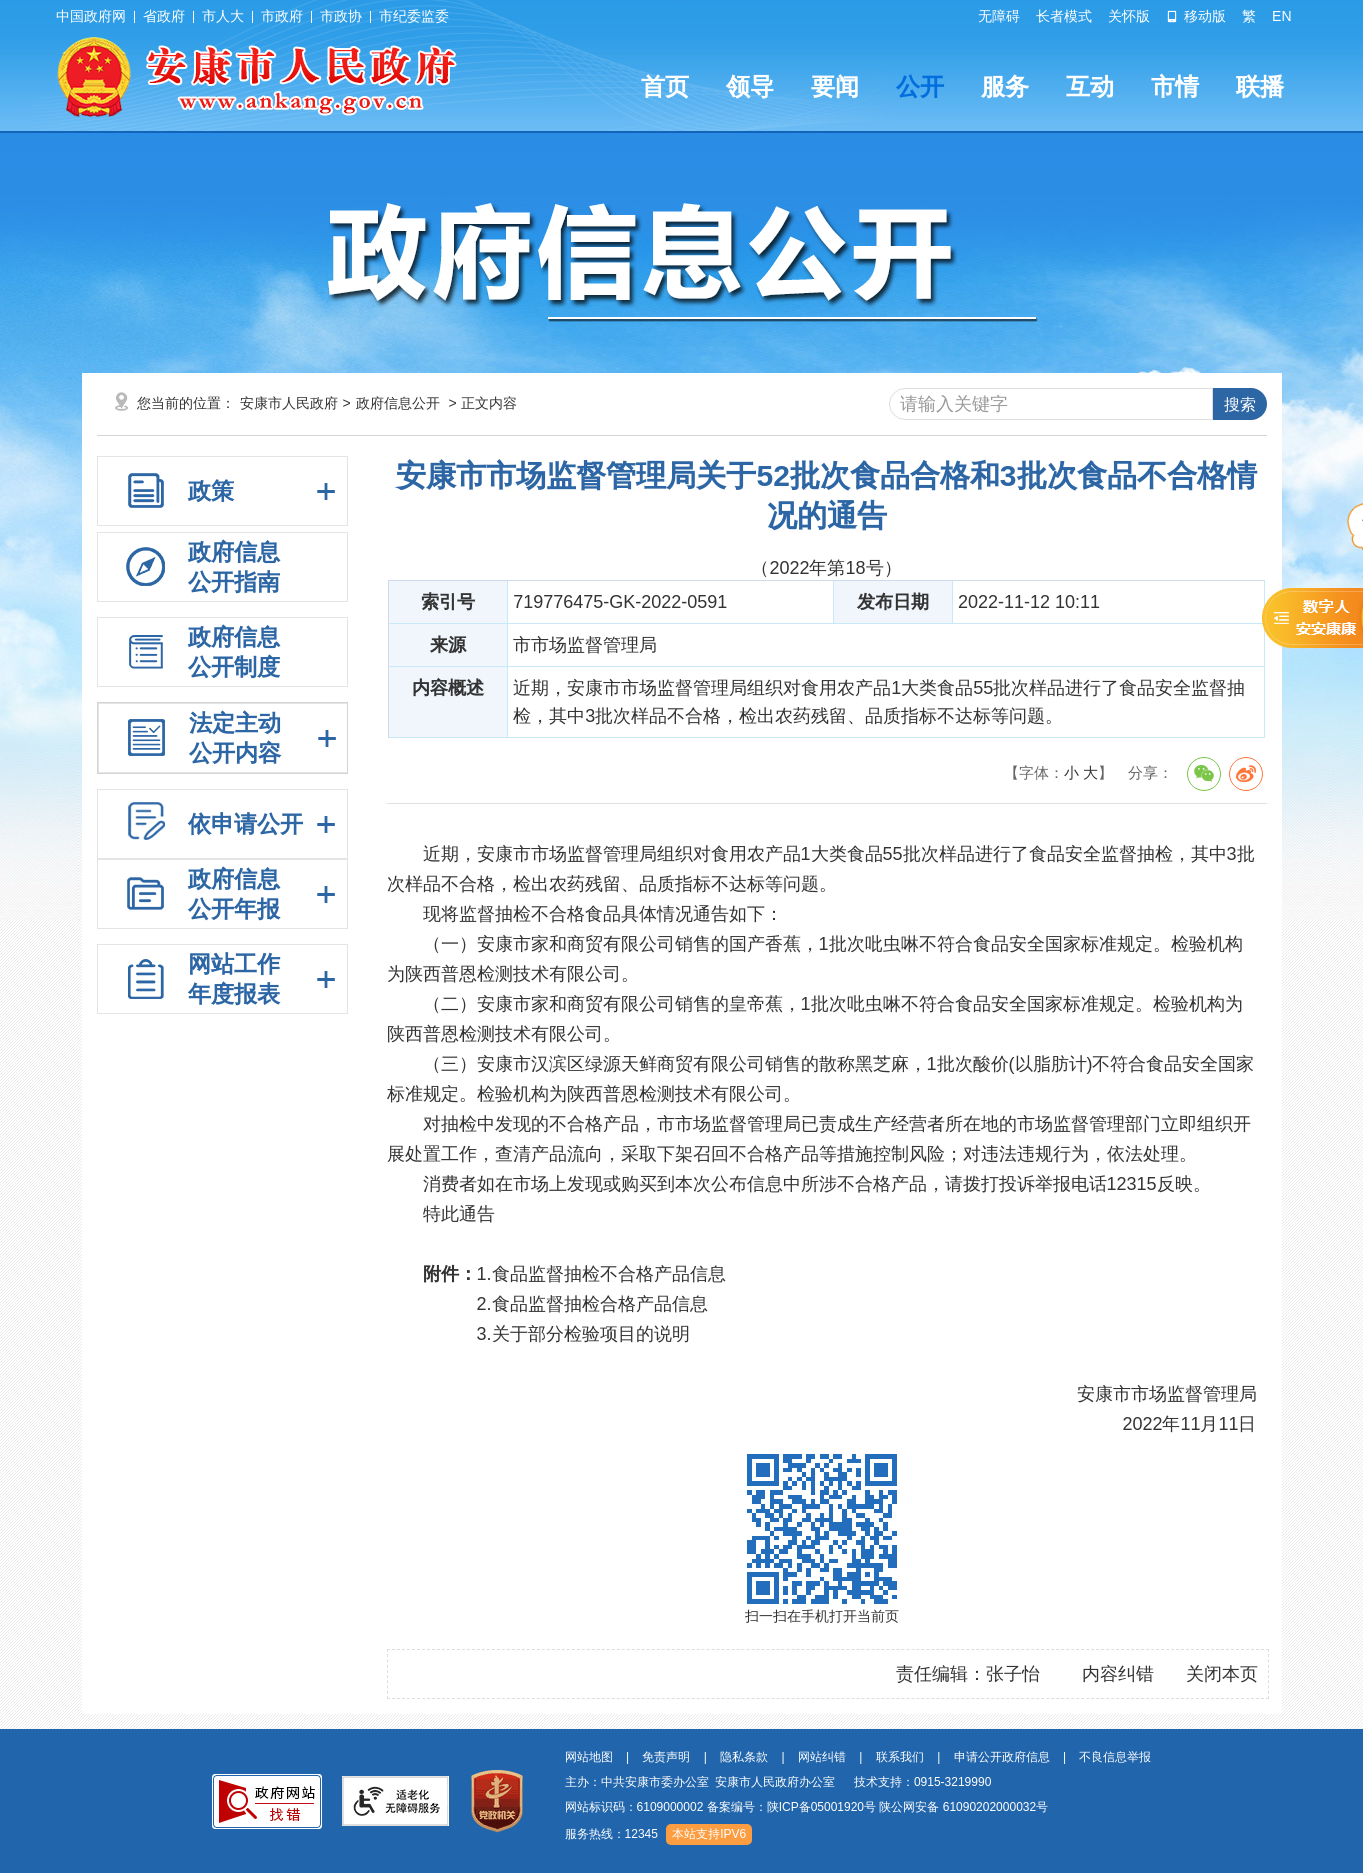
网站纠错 (822, 1757)
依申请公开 (245, 824)
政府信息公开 (398, 403)
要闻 (835, 86)
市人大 (223, 16)
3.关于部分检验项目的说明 (583, 1334)
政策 (211, 491)
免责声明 (666, 1757)
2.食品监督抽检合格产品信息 (592, 1304)
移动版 (1196, 16)
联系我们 (900, 1757)
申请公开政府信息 (1002, 1757)
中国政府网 (91, 16)
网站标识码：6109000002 (807, 1807)
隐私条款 (744, 1757)
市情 (1175, 86)
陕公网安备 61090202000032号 (963, 1807)
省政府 (164, 16)
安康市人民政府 (289, 403)
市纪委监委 (414, 16)
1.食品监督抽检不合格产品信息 (601, 1274)
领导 (750, 86)
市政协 (341, 16)
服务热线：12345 (611, 1834)
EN (1281, 16)
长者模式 (1064, 16)
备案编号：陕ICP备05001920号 (791, 1807)
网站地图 (589, 1757)
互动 (1090, 86)
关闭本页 (1222, 1674)
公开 (920, 86)
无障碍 (999, 16)
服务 (1005, 86)
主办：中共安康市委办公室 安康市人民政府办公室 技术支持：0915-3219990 (778, 1782)
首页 (665, 86)
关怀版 (1129, 16)
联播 (1260, 86)
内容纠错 (1118, 1674)
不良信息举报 (1115, 1757)
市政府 (282, 16)
